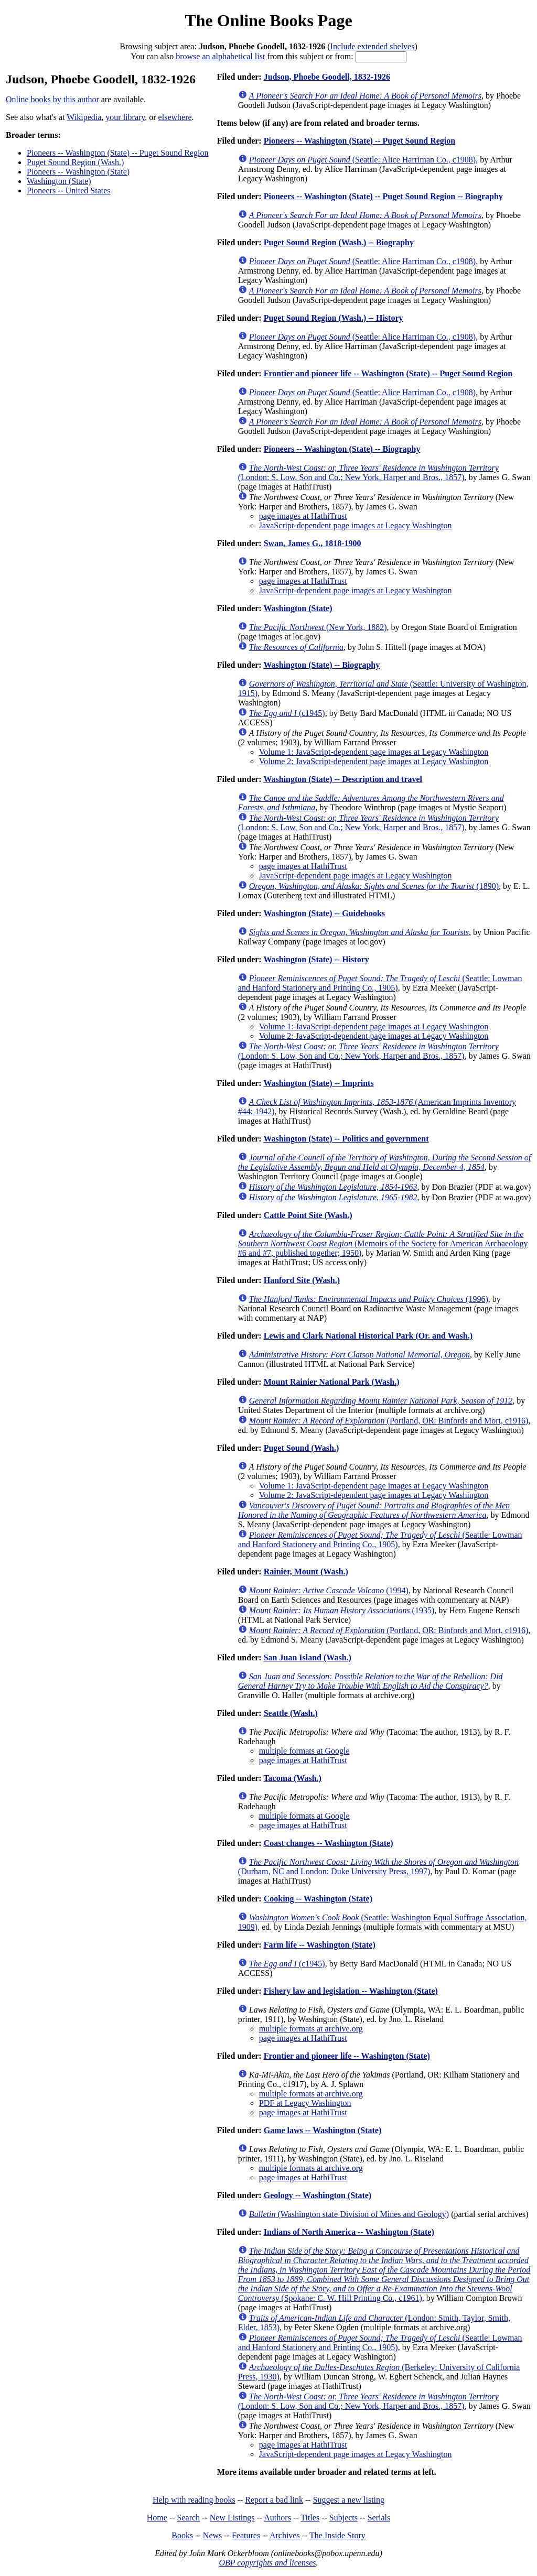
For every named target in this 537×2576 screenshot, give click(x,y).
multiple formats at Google (304, 1750)
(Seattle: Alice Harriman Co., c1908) (362, 159)
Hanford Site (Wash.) (302, 1280)
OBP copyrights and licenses (267, 2562)
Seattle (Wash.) (291, 1713)
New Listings (232, 2517)
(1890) (374, 886)
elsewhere (175, 117)
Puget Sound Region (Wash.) (75, 162)
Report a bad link (274, 2499)
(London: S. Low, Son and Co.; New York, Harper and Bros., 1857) (368, 472)
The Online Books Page (268, 20)
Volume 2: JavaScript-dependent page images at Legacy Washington (374, 761)
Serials (379, 2517)
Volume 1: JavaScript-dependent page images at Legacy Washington (374, 751)
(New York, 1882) (318, 627)
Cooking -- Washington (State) (318, 1898)
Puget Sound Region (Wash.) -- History (333, 317)
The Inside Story (337, 2535)
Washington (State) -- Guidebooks (324, 913)
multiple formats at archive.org (311, 2028)
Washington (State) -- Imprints (318, 1083)
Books (182, 2535)
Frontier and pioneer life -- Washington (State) (347, 2055)
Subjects (343, 2517)
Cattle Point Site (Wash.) (308, 1215)
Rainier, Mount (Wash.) (306, 1571)
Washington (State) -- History (316, 959)
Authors (277, 2517)
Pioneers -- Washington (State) (78, 171)
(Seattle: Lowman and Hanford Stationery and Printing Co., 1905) (380, 983)
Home (157, 2517)
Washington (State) (59, 181)
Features (246, 2535)
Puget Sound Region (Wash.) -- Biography (339, 242)
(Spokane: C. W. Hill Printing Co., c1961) (384, 2274)
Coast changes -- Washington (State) (328, 1843)
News (212, 2535)
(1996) (368, 1299)
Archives (285, 2535)
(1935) (341, 1610)
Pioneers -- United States (69, 190)
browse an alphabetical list (220, 56)
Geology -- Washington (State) (317, 2195)
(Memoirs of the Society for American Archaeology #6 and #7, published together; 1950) (383, 1243)
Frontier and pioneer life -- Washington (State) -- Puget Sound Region (388, 373)
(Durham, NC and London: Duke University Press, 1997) (378, 1866)
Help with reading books (194, 2499)
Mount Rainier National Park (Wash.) (332, 1381)
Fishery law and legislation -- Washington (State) (351, 1990)
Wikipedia (84, 117)
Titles (309, 2517)
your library (125, 117)
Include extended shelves (372, 46)
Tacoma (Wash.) (292, 1778)
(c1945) (287, 713)
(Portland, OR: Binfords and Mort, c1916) (389, 1420)
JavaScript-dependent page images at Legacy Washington (355, 525)
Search (188, 2517)
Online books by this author (52, 99)
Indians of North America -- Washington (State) (349, 2231)
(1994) (329, 1590)
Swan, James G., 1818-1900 (312, 543)
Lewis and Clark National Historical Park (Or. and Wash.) (368, 1335)
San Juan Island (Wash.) (307, 1657)
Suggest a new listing (348, 2499)
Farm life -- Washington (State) (319, 1944)
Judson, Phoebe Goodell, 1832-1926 (327, 76)
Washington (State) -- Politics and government (345, 1138)
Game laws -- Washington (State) (323, 2130)
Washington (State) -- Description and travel (342, 779)
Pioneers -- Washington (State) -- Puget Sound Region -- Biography (383, 196)
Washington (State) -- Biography (321, 664)
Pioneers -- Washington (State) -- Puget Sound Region (117, 152)
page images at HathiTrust (303, 516)
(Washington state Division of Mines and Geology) (349, 2214)
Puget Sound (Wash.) (301, 1447)
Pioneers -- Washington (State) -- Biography (342, 448)
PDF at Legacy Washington (305, 2103)
